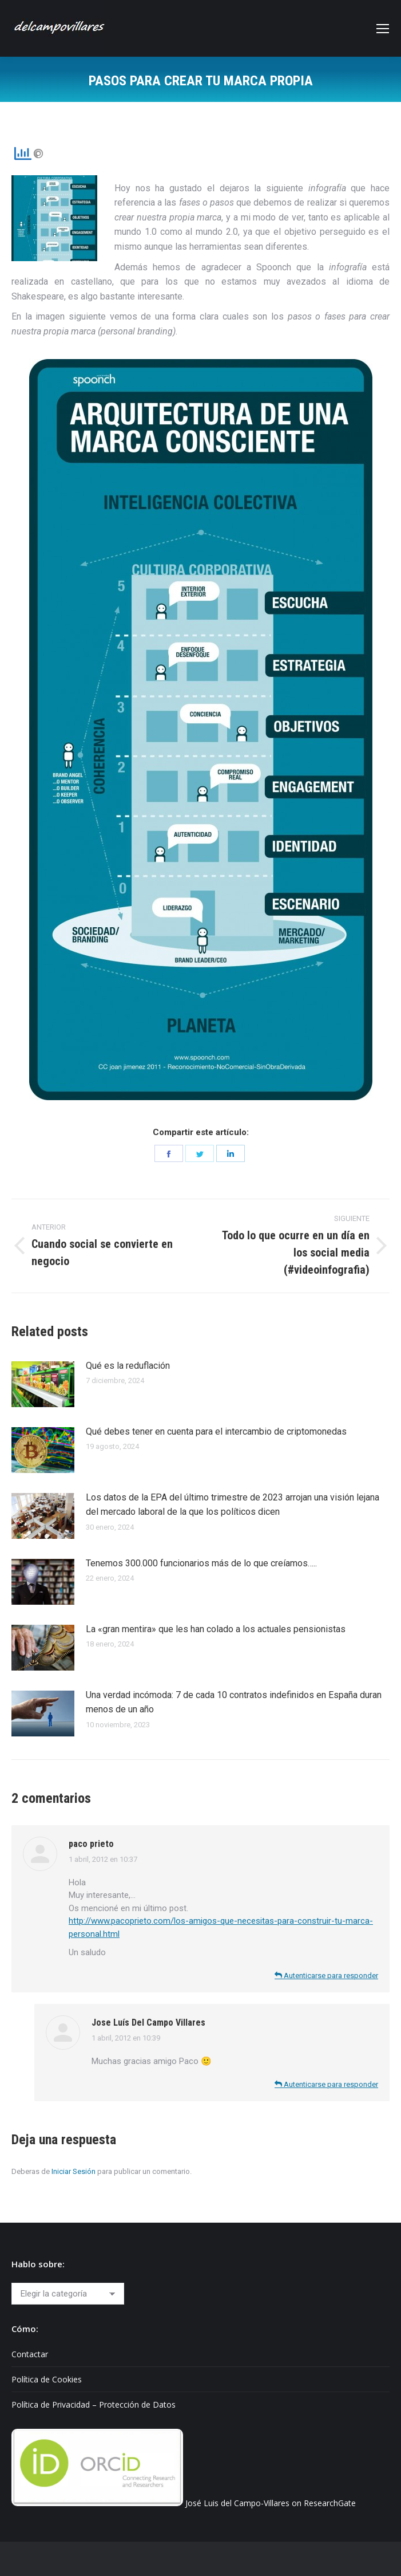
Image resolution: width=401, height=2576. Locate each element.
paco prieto (91, 1843)
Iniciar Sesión (73, 2171)
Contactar (29, 2354)
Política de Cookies (46, 2379)
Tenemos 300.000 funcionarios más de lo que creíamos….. (201, 1563)
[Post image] (42, 1384)
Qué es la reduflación (128, 1365)
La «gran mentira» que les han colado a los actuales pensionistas (216, 1629)
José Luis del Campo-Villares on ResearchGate (270, 2503)
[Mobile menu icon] (383, 29)
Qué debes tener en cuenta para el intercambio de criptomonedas (216, 1431)
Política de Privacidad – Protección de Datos (93, 2404)
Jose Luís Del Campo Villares (148, 2022)
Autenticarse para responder (326, 1975)
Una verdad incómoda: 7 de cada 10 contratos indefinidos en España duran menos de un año (234, 1702)
